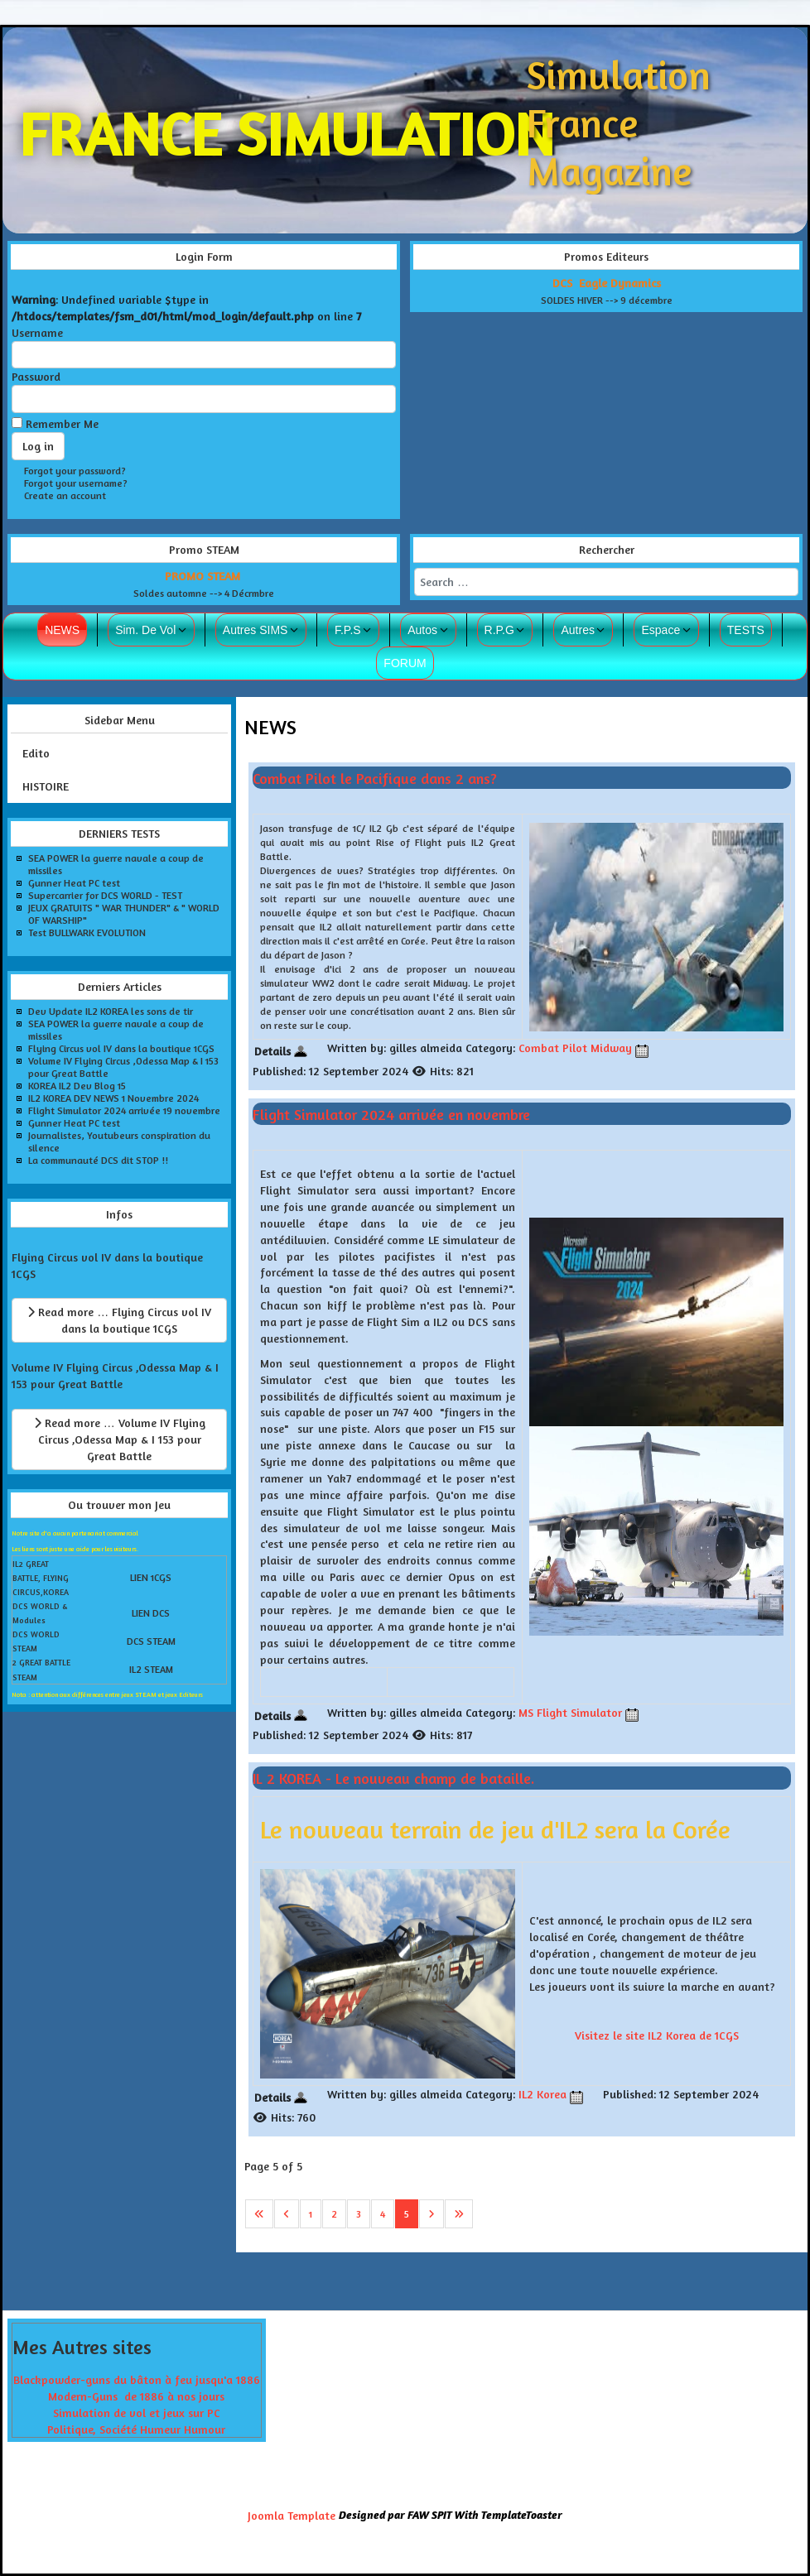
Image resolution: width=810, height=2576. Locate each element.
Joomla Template (291, 2515)
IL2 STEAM (151, 1669)
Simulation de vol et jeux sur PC (136, 2412)
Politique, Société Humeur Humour (136, 2429)
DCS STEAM (151, 1641)
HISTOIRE (45, 786)
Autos (422, 630)
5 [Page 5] (406, 2214)
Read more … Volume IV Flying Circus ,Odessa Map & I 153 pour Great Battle (119, 1439)
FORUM (404, 663)
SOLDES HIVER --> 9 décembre (607, 300)
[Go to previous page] (286, 2213)
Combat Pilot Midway (575, 1047)
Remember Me (62, 423)
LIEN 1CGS (150, 1577)
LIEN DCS (151, 1613)
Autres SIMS (255, 630)
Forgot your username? (76, 483)
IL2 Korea (542, 2094)
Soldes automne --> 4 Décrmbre (203, 593)
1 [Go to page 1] (310, 2214)
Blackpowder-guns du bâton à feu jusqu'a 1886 (136, 2379)
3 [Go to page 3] (358, 2214)
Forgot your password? (75, 470)
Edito (36, 753)
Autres (577, 630)
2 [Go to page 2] (334, 2214)
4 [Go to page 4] (382, 2214)
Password (36, 376)
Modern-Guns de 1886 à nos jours (136, 2396)
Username (37, 332)
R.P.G (499, 630)
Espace (660, 630)
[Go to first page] (259, 2213)
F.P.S (348, 630)
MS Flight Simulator (570, 1712)
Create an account (65, 495)
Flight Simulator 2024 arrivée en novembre (391, 1114)
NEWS (62, 630)
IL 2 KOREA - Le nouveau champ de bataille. (393, 1778)
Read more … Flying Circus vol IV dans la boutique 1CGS (119, 1320)
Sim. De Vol (145, 630)
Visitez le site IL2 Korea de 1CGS (657, 2035)
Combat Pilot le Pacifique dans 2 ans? (375, 777)
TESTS (745, 630)
